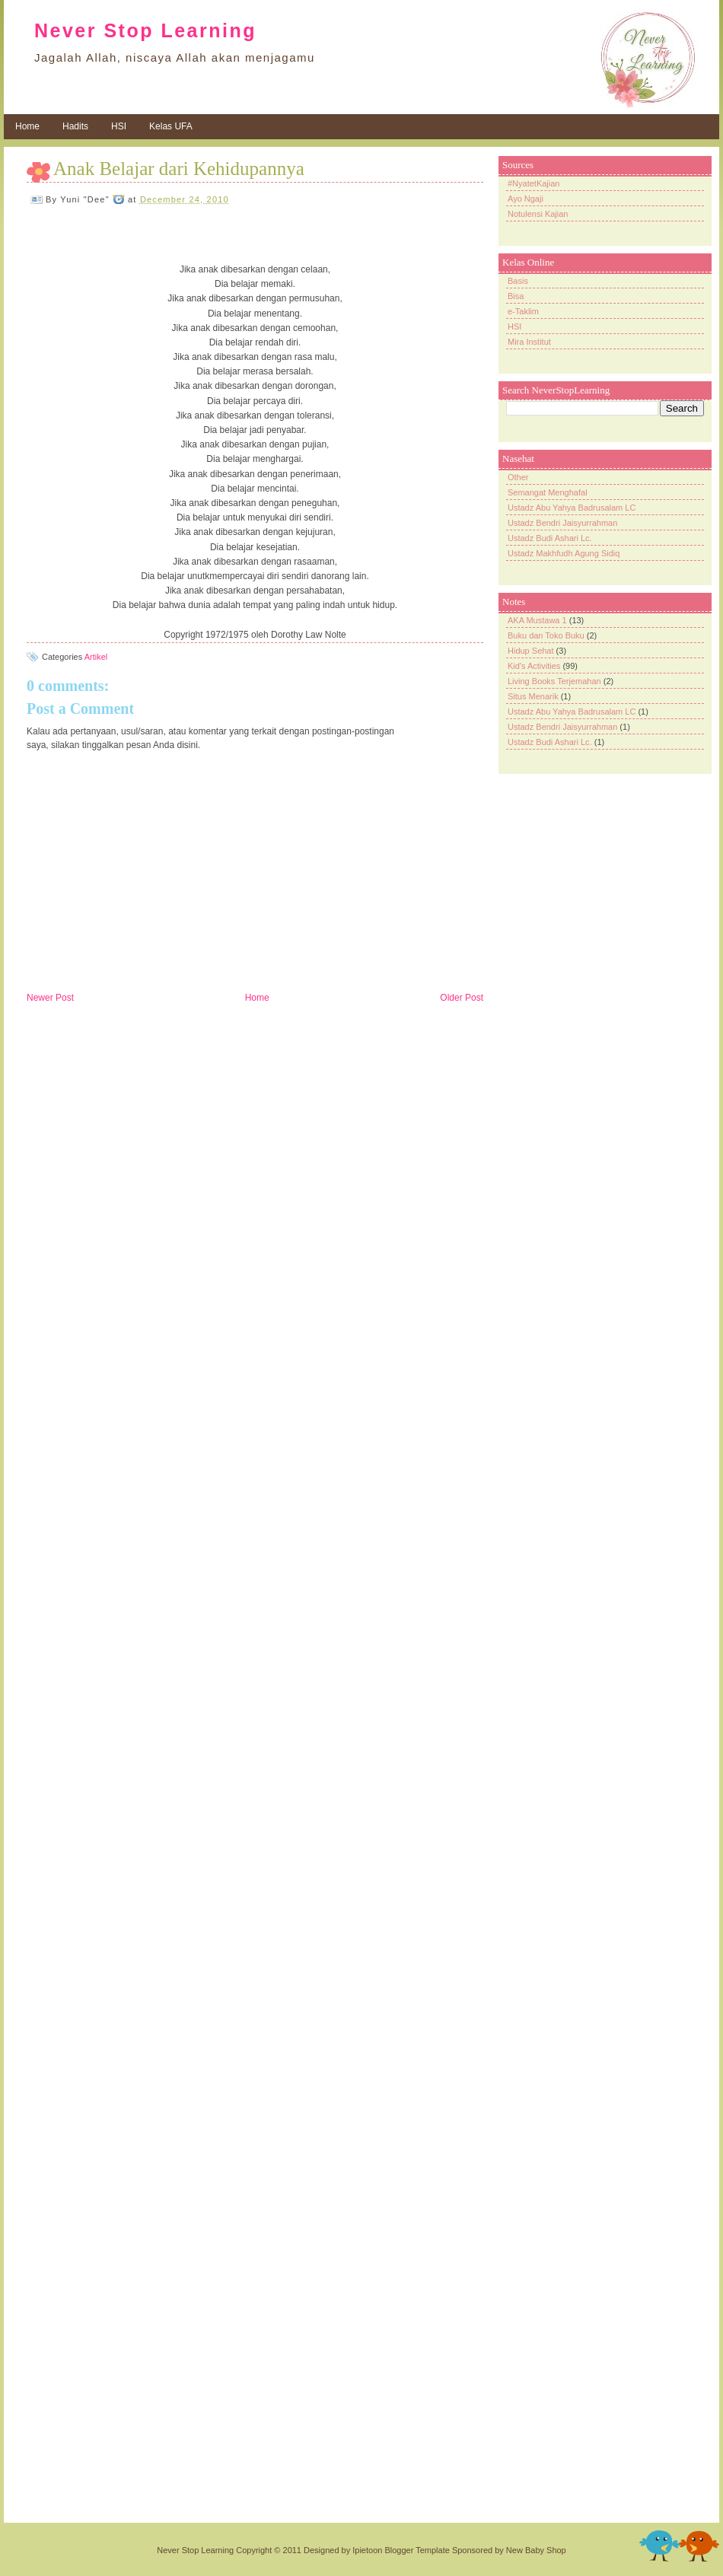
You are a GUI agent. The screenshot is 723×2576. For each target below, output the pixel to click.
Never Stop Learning (145, 30)
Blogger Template (416, 2550)
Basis (518, 280)
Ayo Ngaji (525, 198)
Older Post (461, 997)
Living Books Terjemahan (554, 681)
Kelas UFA (171, 126)
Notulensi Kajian (538, 213)
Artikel (96, 656)
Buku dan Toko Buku (546, 635)
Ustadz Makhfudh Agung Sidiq (563, 553)
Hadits (75, 126)
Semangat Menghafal (548, 492)
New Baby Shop (536, 2550)
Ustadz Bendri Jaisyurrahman (562, 522)
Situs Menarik (533, 696)
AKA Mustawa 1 (537, 620)
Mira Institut (529, 341)
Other (518, 477)
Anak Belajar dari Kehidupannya (178, 168)
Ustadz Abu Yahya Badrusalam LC (571, 507)
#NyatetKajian (534, 183)
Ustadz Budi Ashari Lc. (550, 538)
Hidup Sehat (531, 650)
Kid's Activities (534, 665)
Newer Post (50, 997)
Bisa (516, 296)
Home (27, 126)
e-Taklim (523, 311)
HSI (118, 126)
